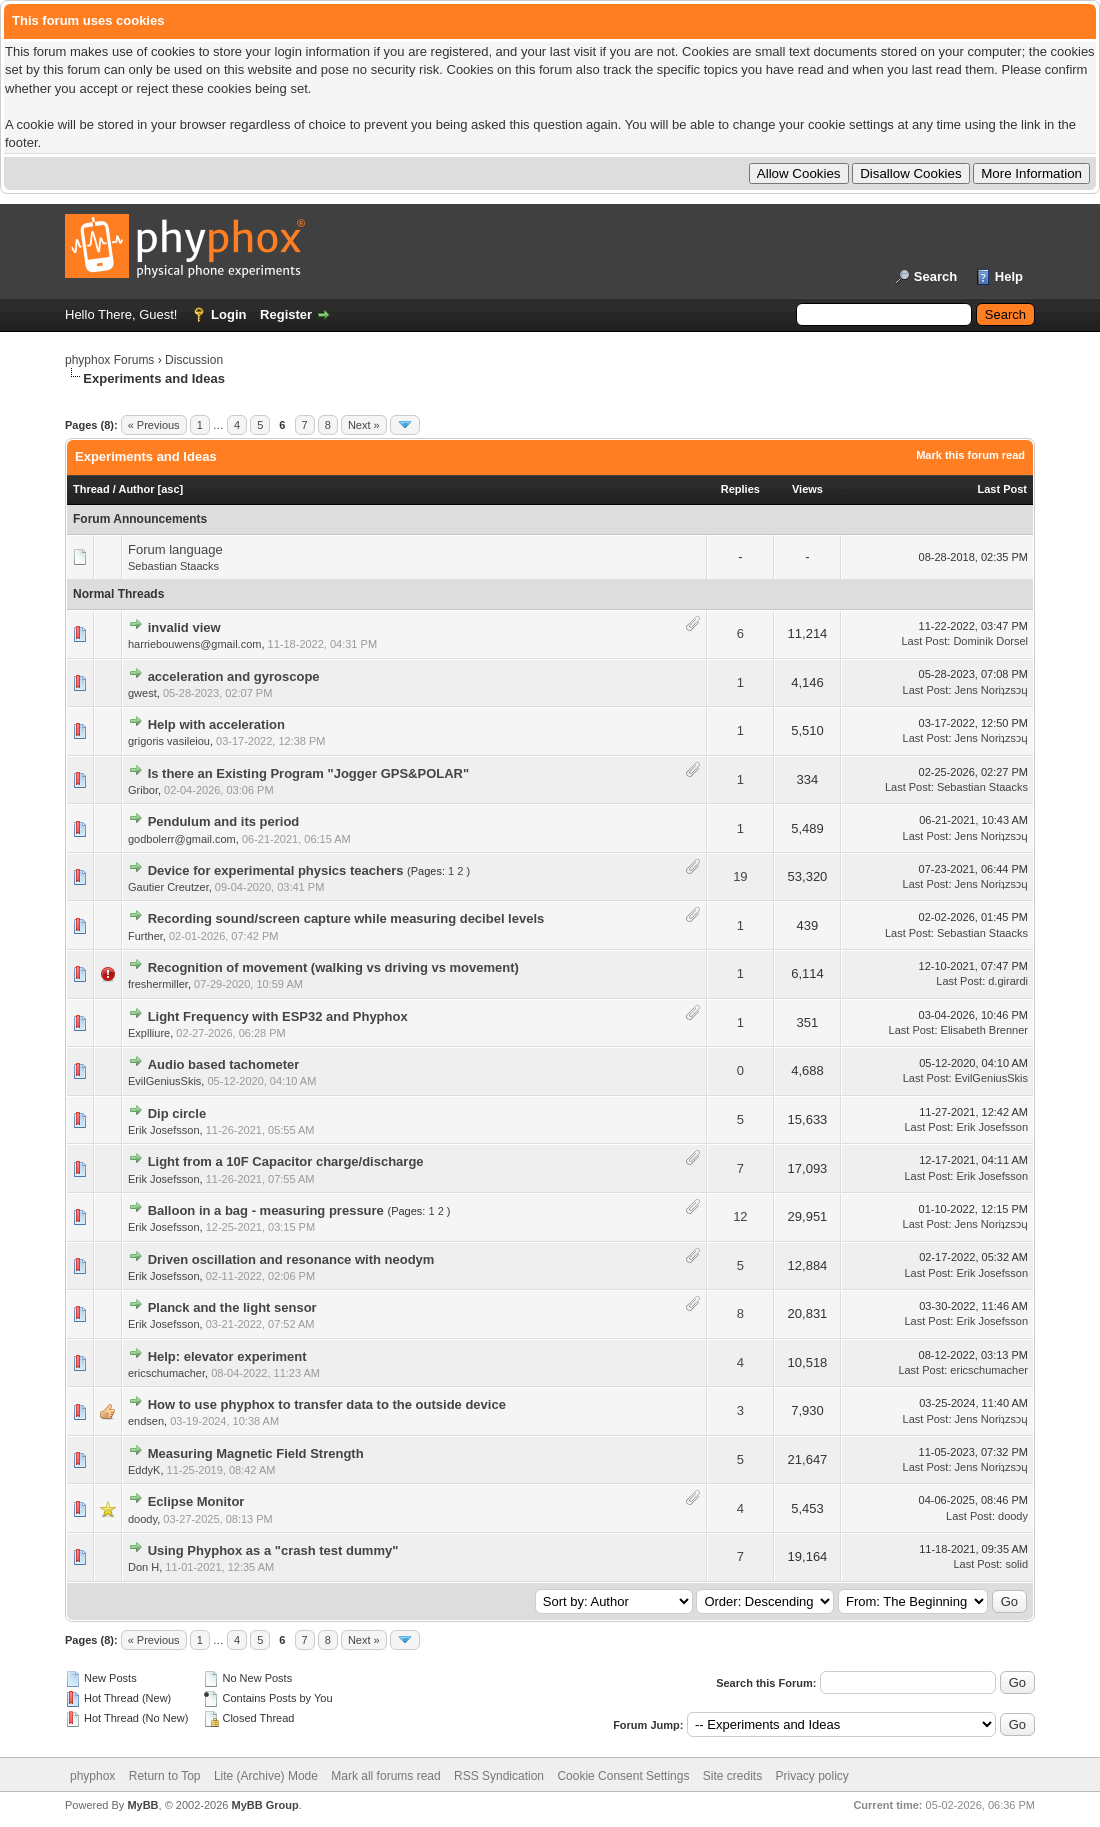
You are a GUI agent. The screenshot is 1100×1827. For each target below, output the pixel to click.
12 (740, 1216)
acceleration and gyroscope (234, 676)
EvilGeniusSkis (164, 1081)
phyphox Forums (109, 360)
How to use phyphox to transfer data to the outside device (327, 1404)
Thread (91, 489)
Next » (364, 425)
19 (740, 876)
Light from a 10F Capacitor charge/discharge (286, 1161)
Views (807, 489)
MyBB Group (264, 1805)
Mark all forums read (385, 1776)
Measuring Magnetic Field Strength (256, 1453)
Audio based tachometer (224, 1064)
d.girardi (1008, 981)
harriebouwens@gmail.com (194, 644)
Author (136, 489)
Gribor (143, 790)
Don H (143, 1567)
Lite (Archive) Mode (266, 1776)
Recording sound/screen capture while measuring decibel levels (346, 918)
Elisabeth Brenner (984, 1030)
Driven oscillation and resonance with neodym (291, 1259)
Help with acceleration (216, 724)
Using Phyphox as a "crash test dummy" (273, 1550)
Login (228, 314)
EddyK (144, 1470)
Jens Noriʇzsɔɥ (991, 690)
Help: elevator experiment (227, 1356)
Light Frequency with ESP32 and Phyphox (278, 1016)
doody (142, 1519)
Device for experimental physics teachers (276, 870)
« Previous (154, 425)
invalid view (184, 627)
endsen (146, 1421)
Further (145, 936)
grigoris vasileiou (169, 741)
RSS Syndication (499, 1776)
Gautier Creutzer (168, 887)
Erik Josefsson (164, 1130)
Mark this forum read (970, 455)
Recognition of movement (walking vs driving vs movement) (333, 967)
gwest (142, 693)
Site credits (732, 1776)
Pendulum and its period (224, 821)
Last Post (1002, 489)
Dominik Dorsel (990, 641)
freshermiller (158, 984)
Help (1009, 276)
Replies (740, 489)
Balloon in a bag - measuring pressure (266, 1210)
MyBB (142, 1805)
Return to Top (165, 1776)
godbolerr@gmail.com (182, 839)
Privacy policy (812, 1776)
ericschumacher (166, 1373)
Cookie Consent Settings (623, 1776)
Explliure (149, 1033)
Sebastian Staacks (173, 566)
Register (286, 314)
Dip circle (177, 1113)
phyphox (92, 1776)
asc (170, 489)
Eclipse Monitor (196, 1501)
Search (935, 276)
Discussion (194, 360)
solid (1016, 1564)
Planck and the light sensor (232, 1307)
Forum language (175, 549)
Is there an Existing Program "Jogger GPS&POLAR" (309, 773)
